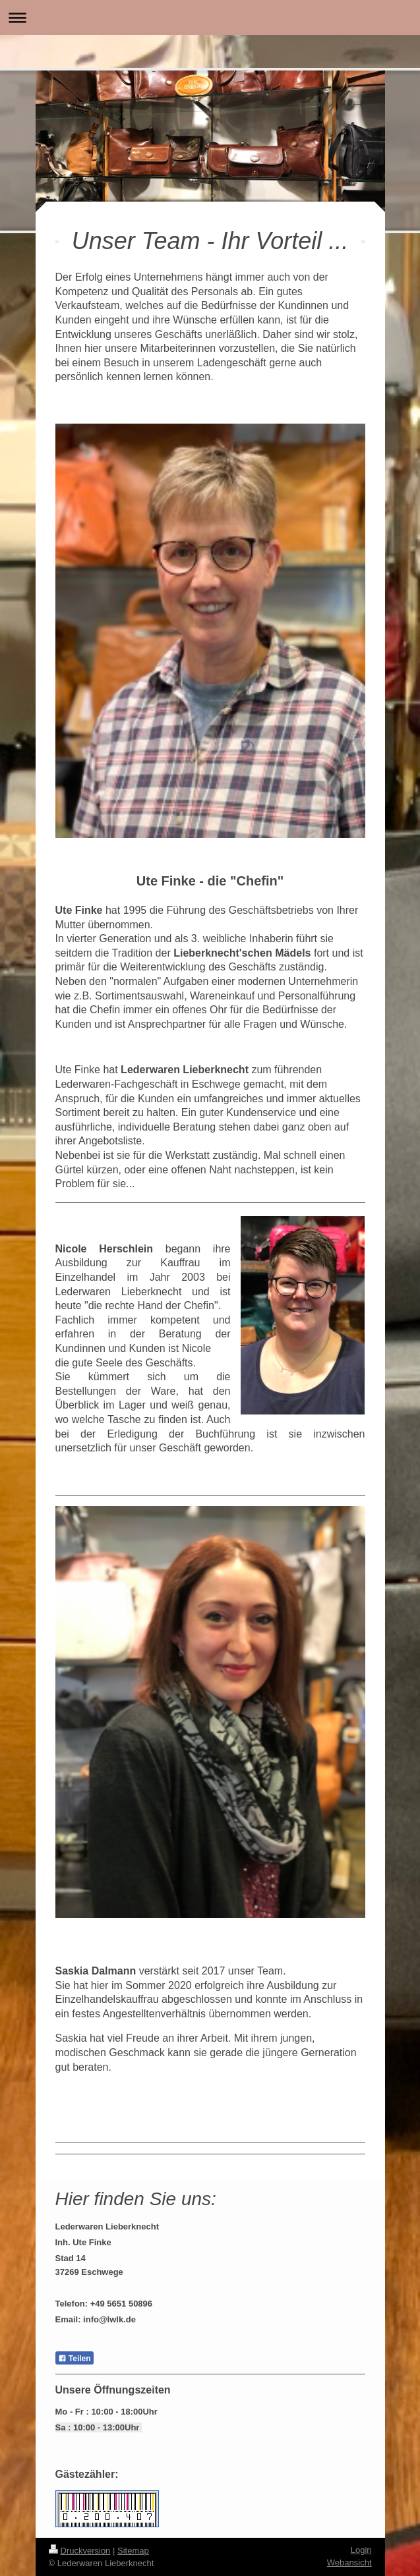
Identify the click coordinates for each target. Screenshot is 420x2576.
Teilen (74, 2358)
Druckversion (80, 2551)
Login (361, 2550)
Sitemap (133, 2551)
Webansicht (349, 2562)
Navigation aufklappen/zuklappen (210, 17)
